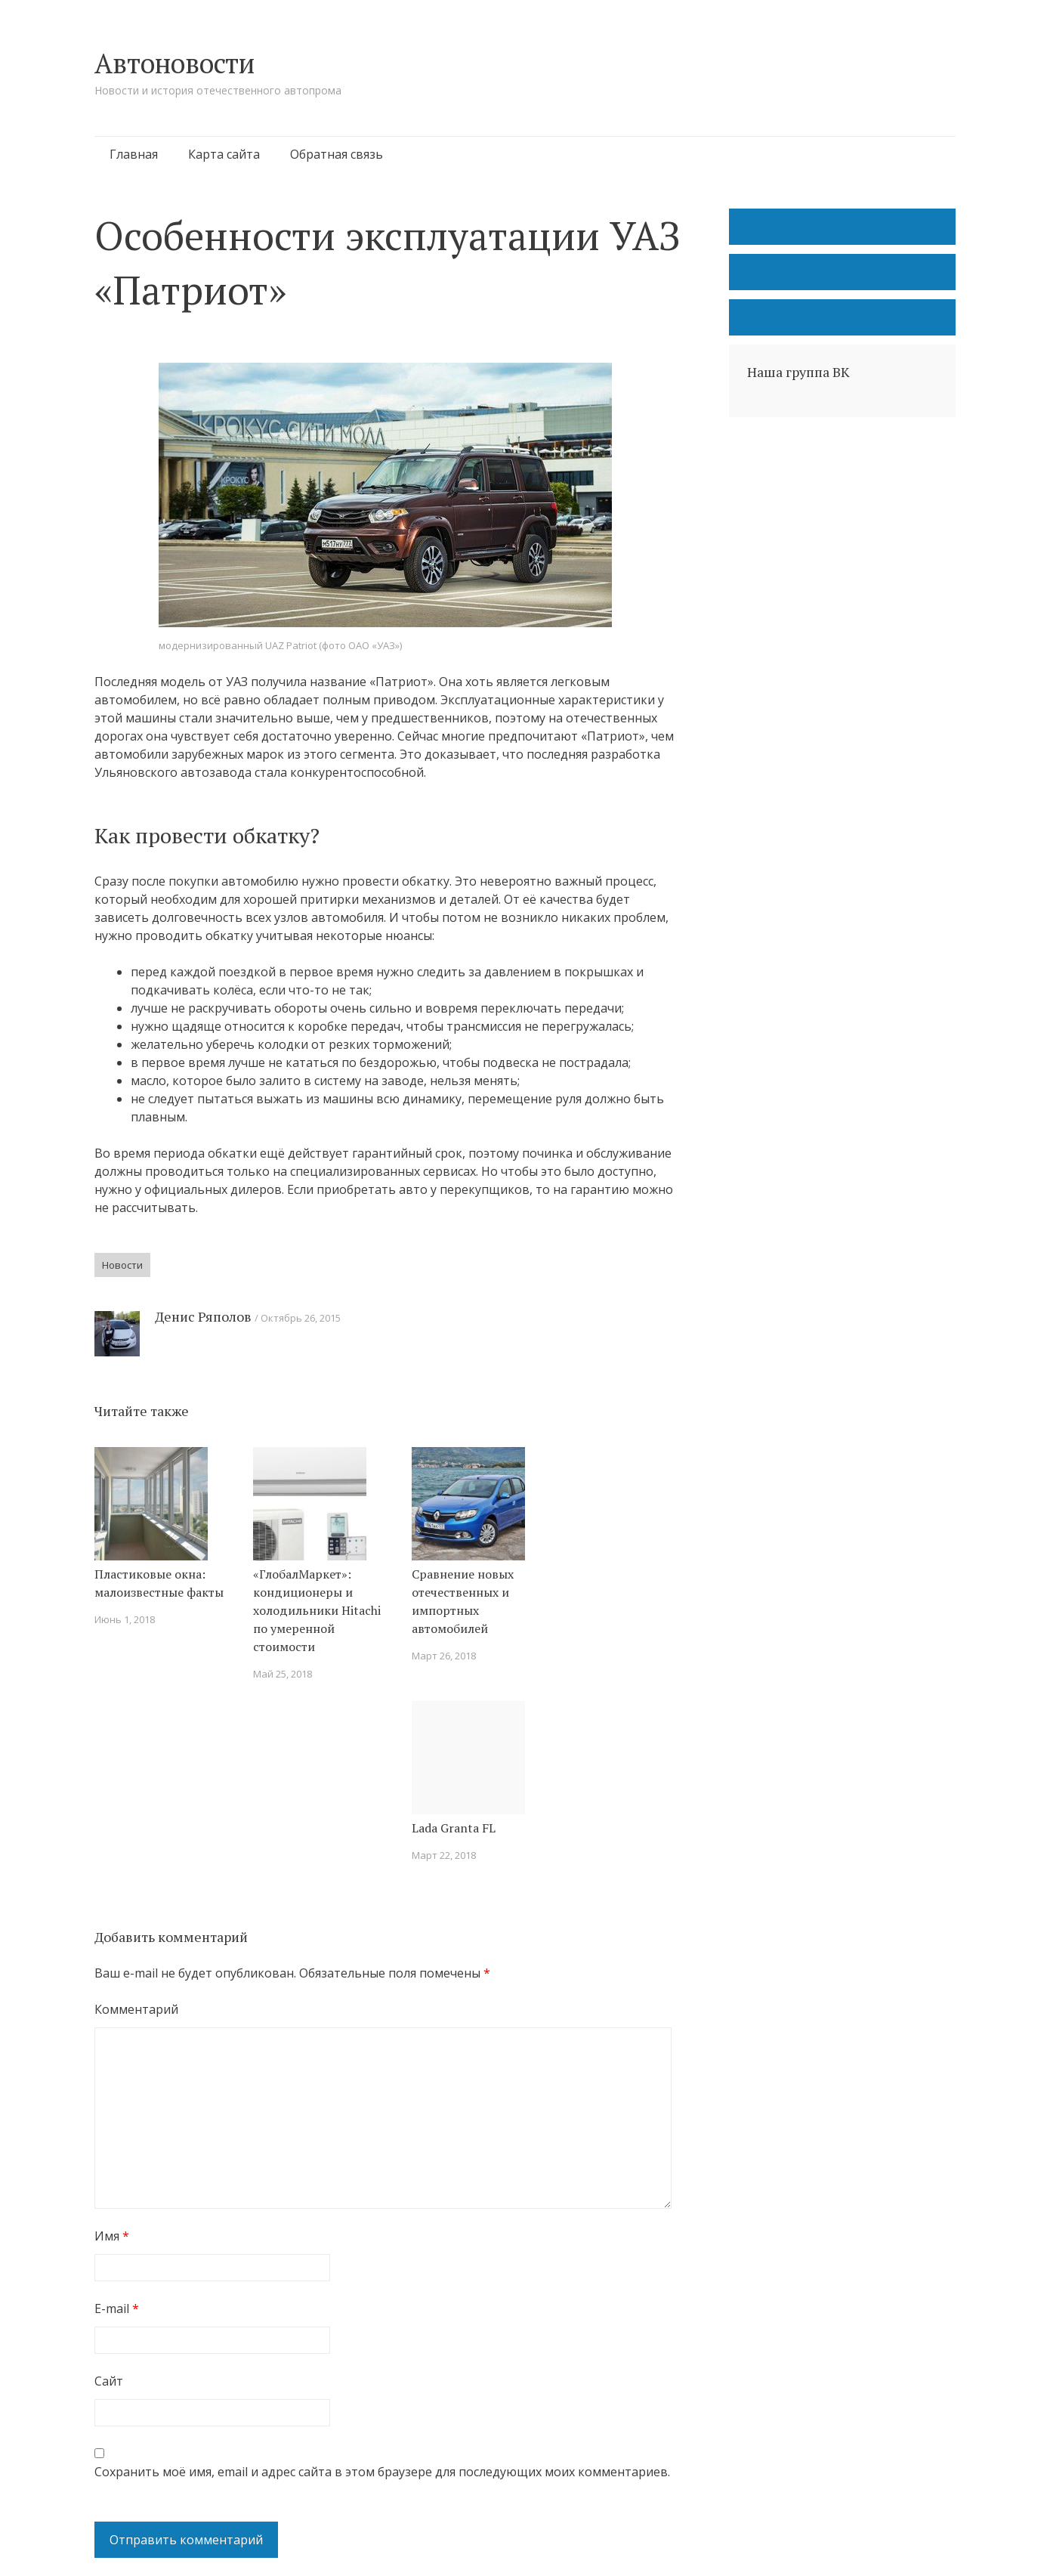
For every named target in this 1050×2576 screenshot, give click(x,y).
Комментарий (136, 2009)
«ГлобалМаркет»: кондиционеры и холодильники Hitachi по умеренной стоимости (317, 1610)
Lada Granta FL (454, 1828)
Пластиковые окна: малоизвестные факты (159, 1583)
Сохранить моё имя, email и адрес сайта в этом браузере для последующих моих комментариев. (382, 2471)
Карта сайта (224, 154)
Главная (134, 154)
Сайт (108, 2381)
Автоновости (174, 63)
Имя (111, 2236)
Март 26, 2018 (444, 1655)
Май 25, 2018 (282, 1674)
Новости (122, 1265)
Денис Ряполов (203, 1316)
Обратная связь (336, 154)
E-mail (116, 2308)
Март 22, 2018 (444, 1855)
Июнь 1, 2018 (124, 1619)
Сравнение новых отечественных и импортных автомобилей (463, 1601)
